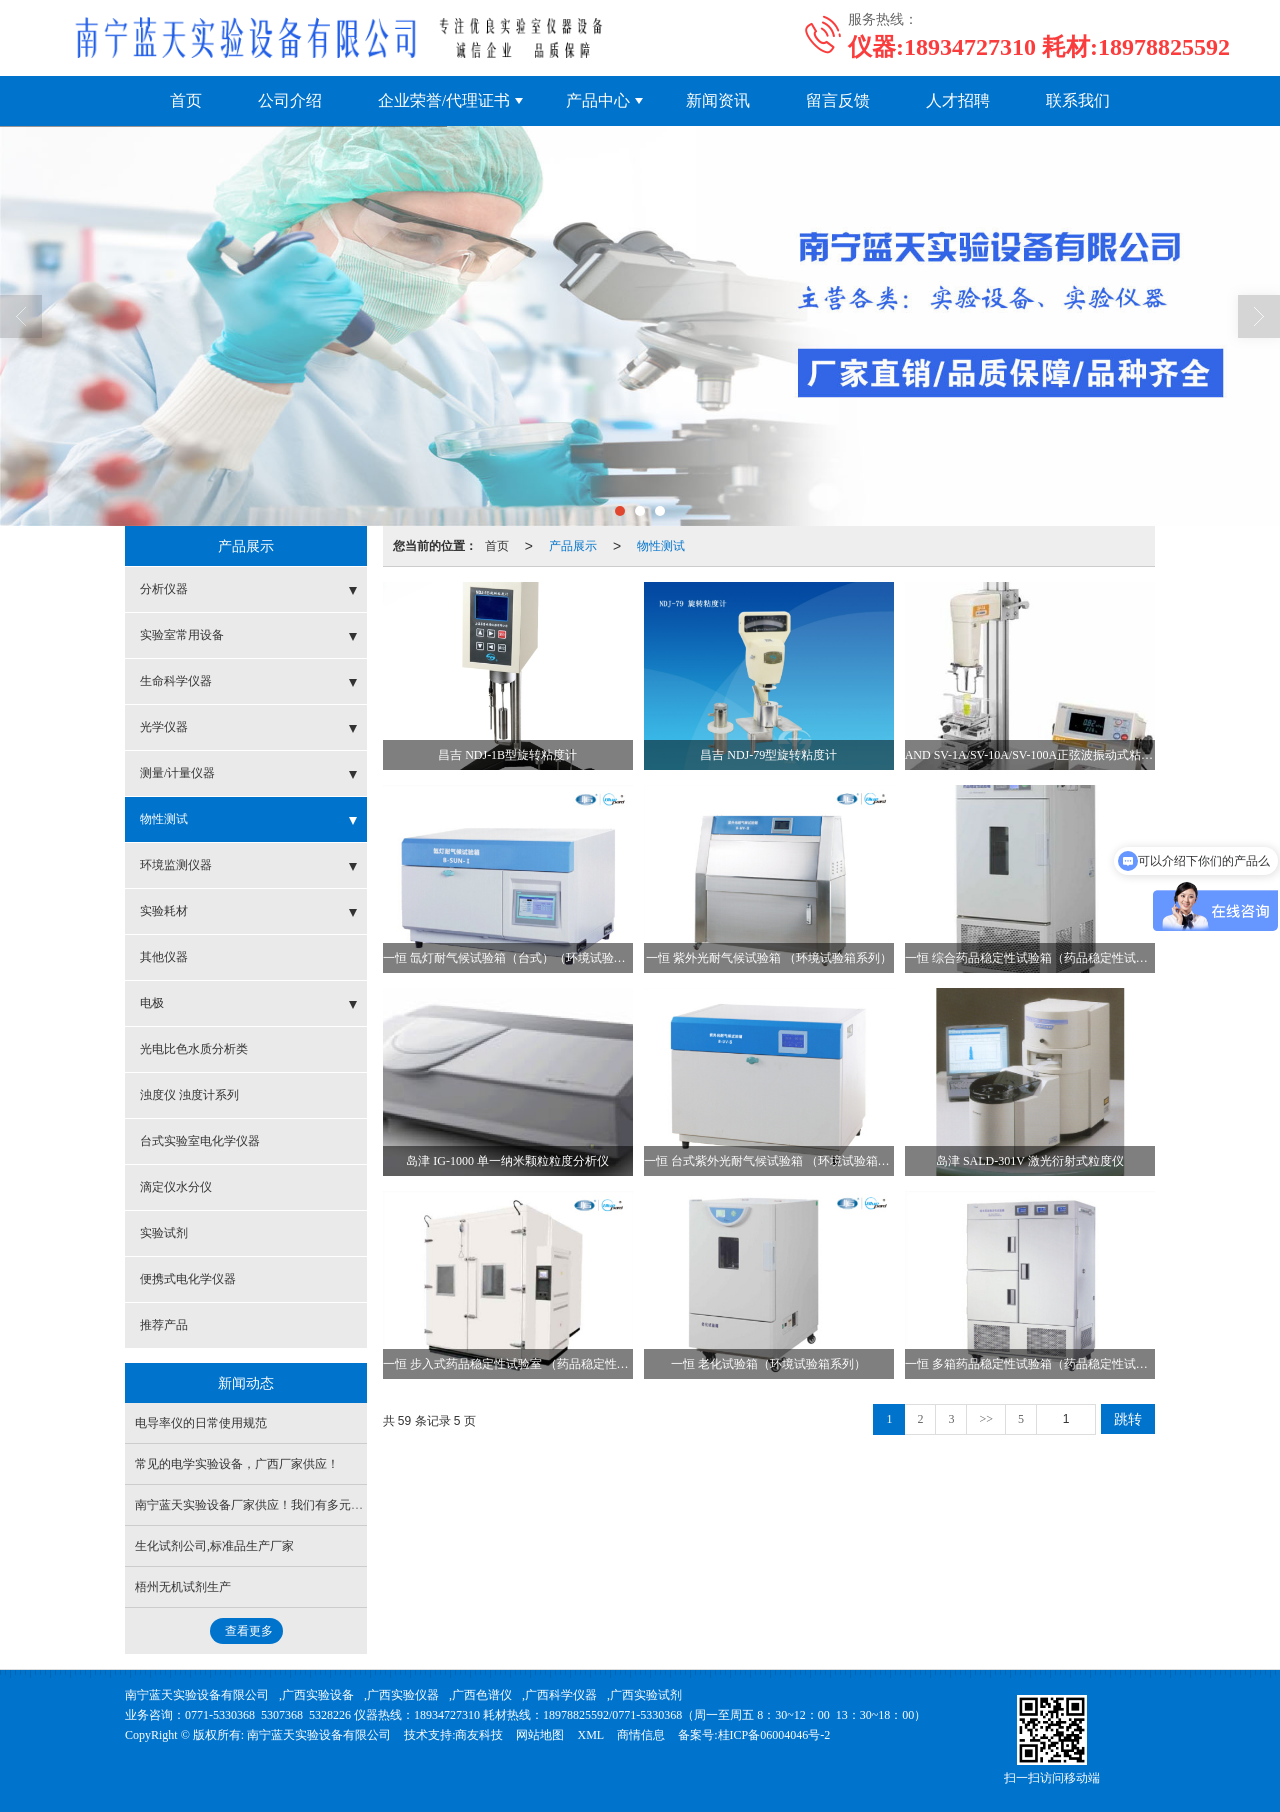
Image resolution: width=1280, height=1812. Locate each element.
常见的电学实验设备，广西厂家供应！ (237, 1464)
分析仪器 (164, 589)
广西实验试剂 (646, 1695)
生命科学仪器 (176, 681)
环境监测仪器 (176, 865)
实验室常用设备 (182, 635)
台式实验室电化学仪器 (200, 1141)
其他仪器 (164, 957)
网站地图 (540, 1735)
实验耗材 (164, 911)
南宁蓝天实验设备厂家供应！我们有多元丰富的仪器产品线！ (297, 1505)
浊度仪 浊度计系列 (189, 1095)
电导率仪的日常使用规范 (201, 1423)
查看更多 (249, 1631)
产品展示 (573, 546)
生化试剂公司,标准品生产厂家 (214, 1546)
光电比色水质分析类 (194, 1049)
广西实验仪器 (403, 1695)
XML (590, 1735)
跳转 (1128, 1419)
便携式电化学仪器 (188, 1279)
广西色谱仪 (482, 1695)
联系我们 (1078, 100)
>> (986, 1419)
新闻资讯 (718, 100)
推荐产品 (164, 1325)
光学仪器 (164, 727)
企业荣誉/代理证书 (444, 100)
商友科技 (479, 1735)
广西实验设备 (318, 1695)
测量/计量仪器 (177, 773)
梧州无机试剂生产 (183, 1587)
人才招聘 (958, 100)
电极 (152, 1003)
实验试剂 (164, 1233)
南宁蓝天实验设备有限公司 (197, 1695)
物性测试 (661, 546)
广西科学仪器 (561, 1695)
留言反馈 (838, 100)
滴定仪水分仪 (176, 1187)
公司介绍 (290, 100)
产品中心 (598, 100)
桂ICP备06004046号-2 (774, 1735)
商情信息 (641, 1735)
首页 (186, 100)
